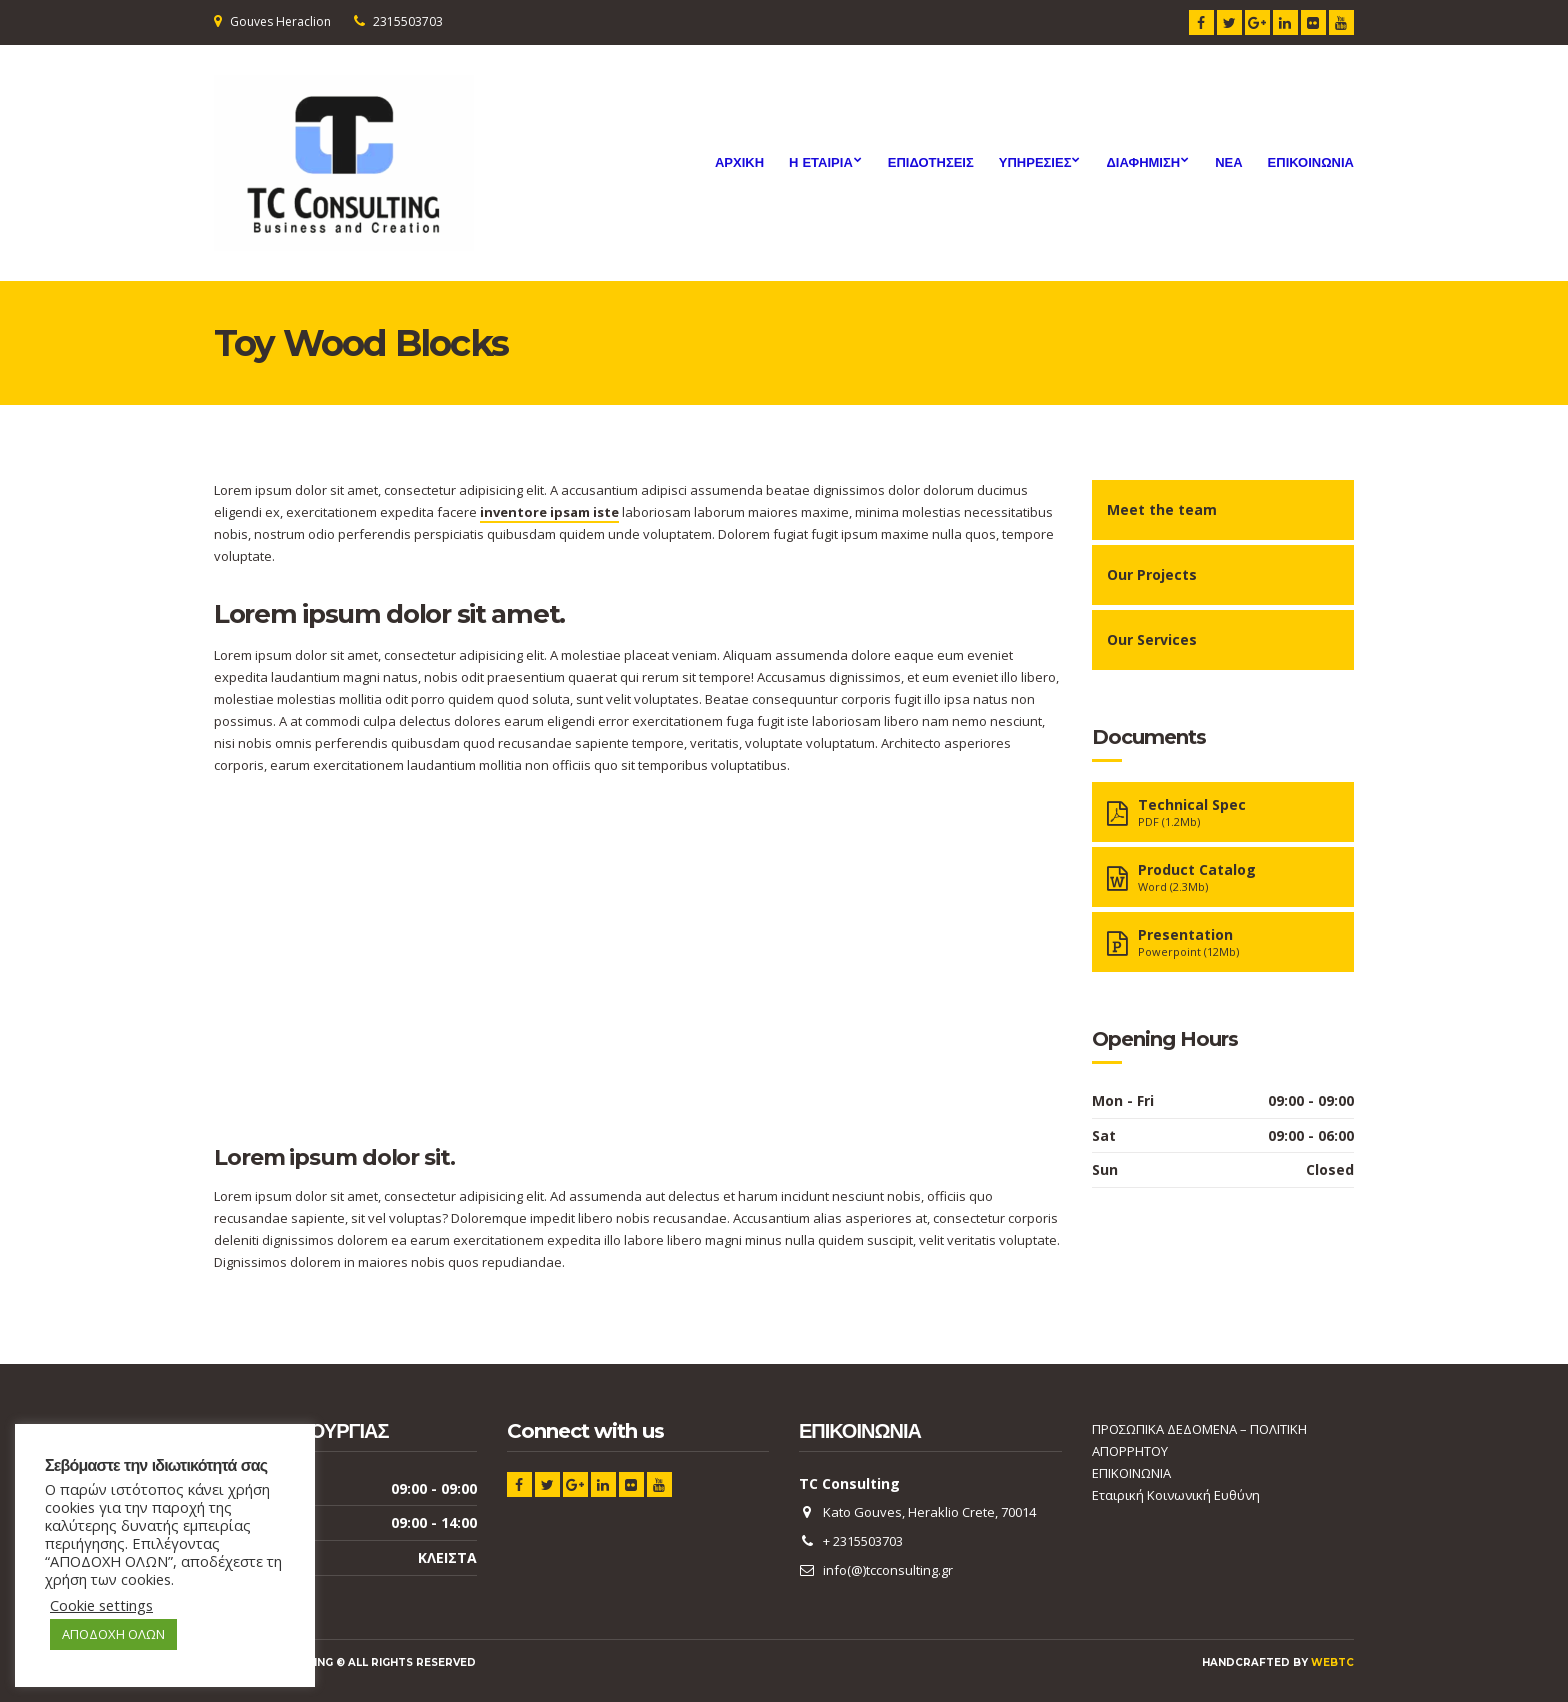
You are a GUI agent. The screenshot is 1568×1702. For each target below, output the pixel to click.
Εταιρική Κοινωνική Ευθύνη (1176, 1495)
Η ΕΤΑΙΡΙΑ (821, 162)
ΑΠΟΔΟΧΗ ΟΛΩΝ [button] (113, 1634)
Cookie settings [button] (101, 1605)
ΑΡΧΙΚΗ (739, 162)
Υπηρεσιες (1035, 162)
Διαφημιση (1143, 162)
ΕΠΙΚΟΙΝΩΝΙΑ (1311, 162)
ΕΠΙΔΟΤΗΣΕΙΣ (931, 162)
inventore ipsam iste (549, 512)
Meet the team (1162, 509)
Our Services (1152, 639)
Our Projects (1152, 574)
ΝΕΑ (1228, 162)
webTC (1332, 1662)
